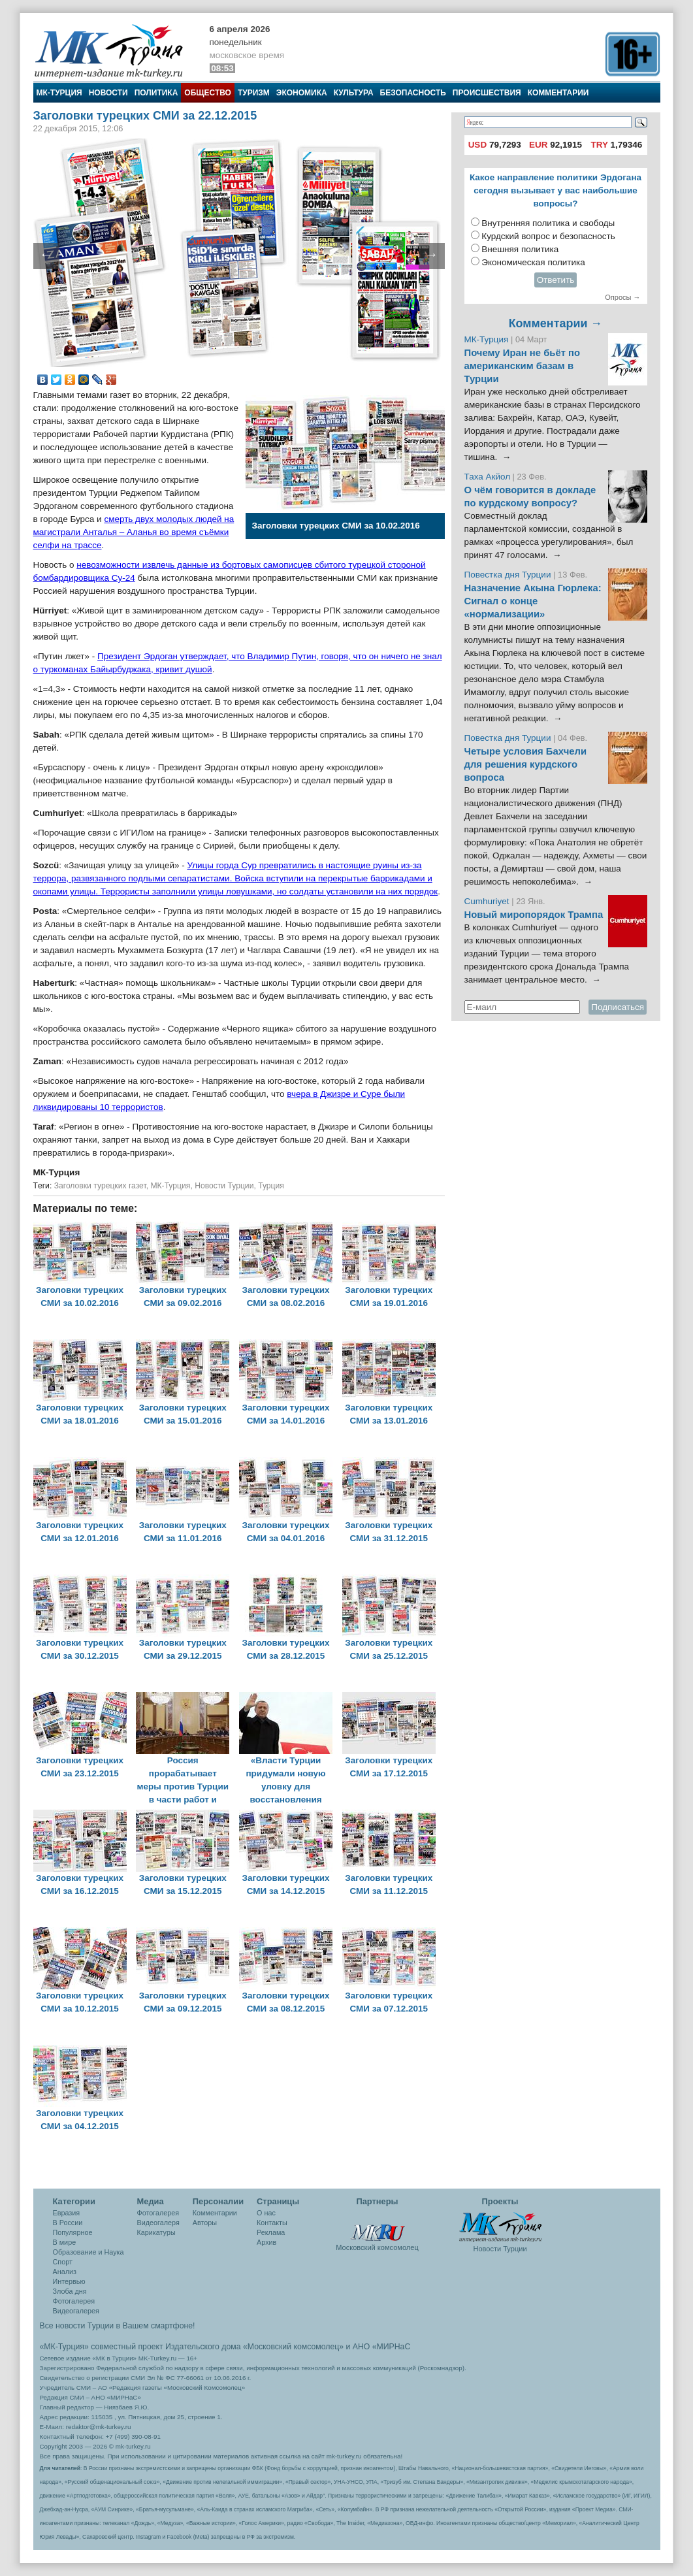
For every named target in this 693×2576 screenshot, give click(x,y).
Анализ (64, 2271)
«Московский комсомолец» (293, 2346)
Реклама (271, 2232)
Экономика (301, 92)
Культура (354, 92)
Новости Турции (224, 1185)
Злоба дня (70, 2291)
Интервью (69, 2281)
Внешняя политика (519, 249)
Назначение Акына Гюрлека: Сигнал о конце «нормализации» (533, 601)
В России (68, 2222)
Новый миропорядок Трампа (534, 914)
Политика (156, 92)
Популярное (73, 2232)
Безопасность (413, 92)
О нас (266, 2213)
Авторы (205, 2222)
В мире (64, 2242)
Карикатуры (156, 2232)
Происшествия (487, 92)
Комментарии (558, 92)
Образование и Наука (88, 2252)
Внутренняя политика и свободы (548, 223)
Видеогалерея (76, 2311)
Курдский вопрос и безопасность (548, 236)
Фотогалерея (74, 2301)
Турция (271, 1185)
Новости (108, 92)
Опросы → (622, 297)
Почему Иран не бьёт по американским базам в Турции (522, 366)
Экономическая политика (533, 262)
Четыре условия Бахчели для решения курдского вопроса (525, 764)
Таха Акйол (487, 476)
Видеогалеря (158, 2222)
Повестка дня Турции (509, 574)
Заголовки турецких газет (100, 1185)
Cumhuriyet (488, 901)
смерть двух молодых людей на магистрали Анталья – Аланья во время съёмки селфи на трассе (133, 532)
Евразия (66, 2213)
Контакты (272, 2222)
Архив (266, 2242)
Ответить (556, 280)
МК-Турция (59, 92)
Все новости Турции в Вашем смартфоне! (117, 2325)
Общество (207, 92)
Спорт (63, 2262)
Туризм (254, 92)
